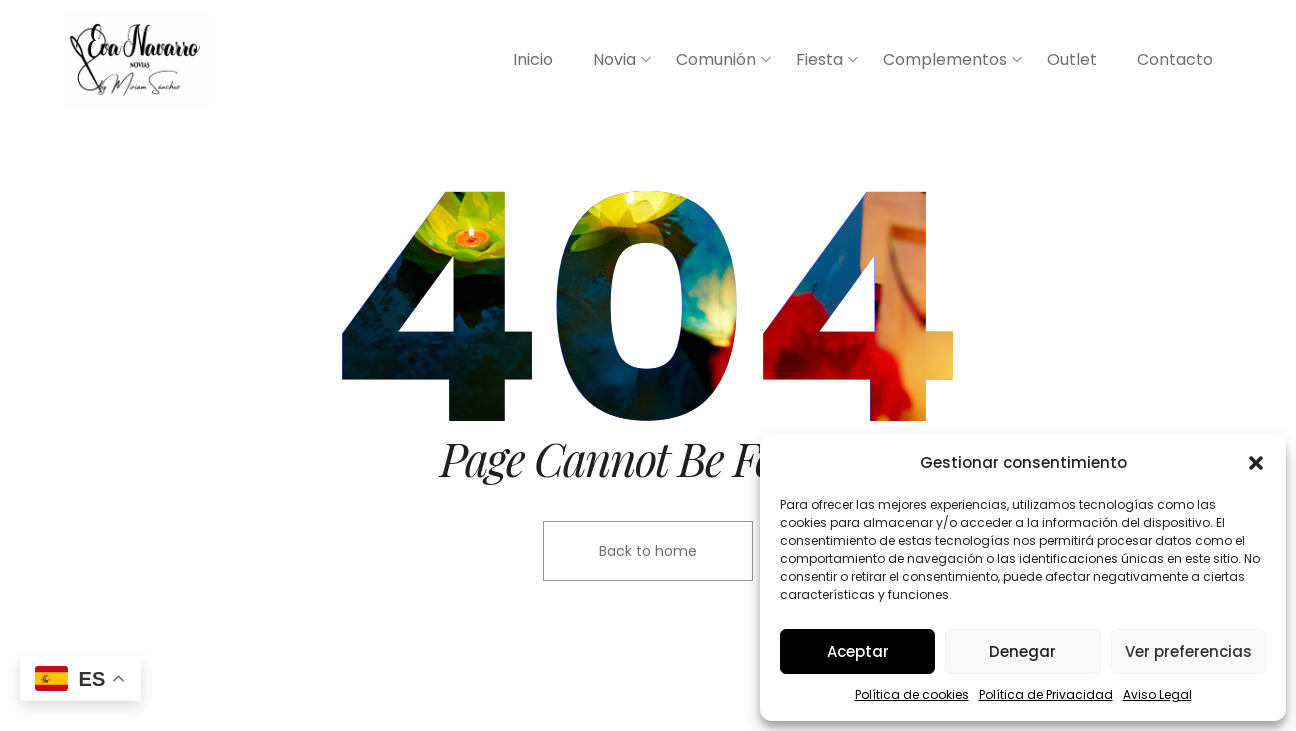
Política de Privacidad (1046, 694)
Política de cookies (912, 694)
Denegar (1022, 651)
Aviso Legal (1157, 694)
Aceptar (858, 651)
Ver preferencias (1188, 651)
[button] (1256, 463)
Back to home (648, 551)
